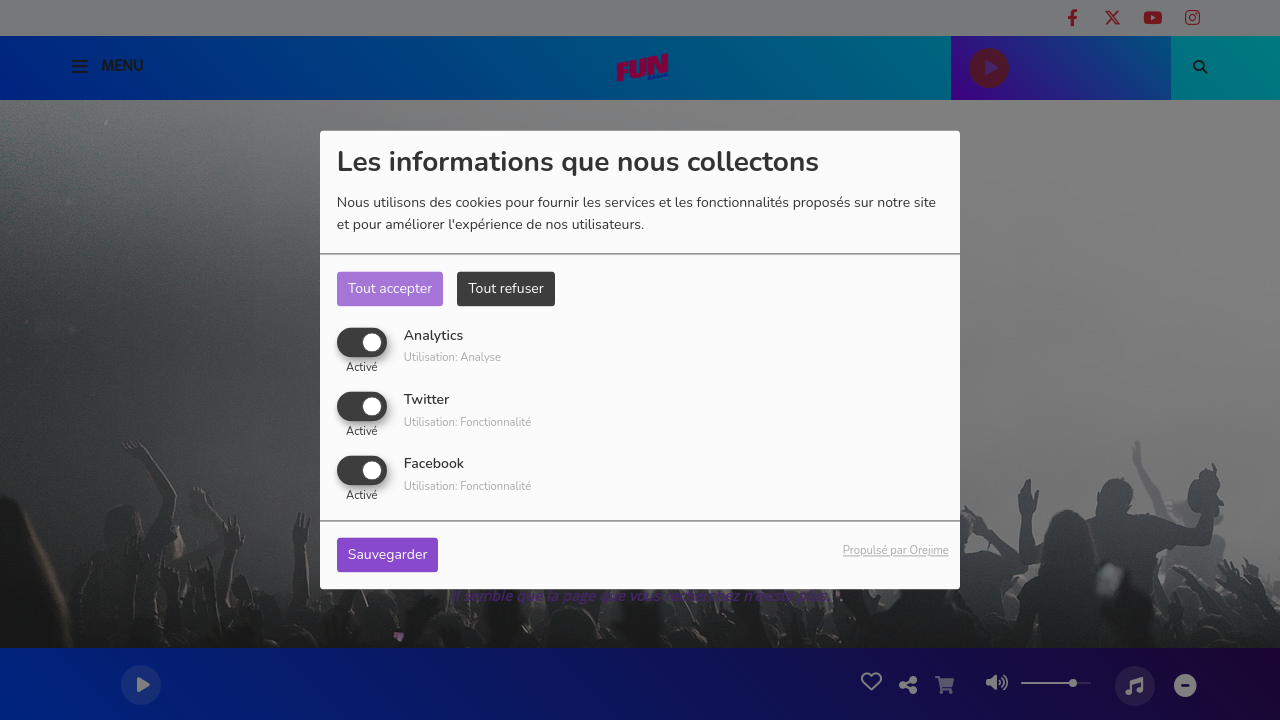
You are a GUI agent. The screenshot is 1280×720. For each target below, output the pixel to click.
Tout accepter (390, 288)
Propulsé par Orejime (896, 551)
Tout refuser (506, 288)
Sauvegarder (388, 555)
